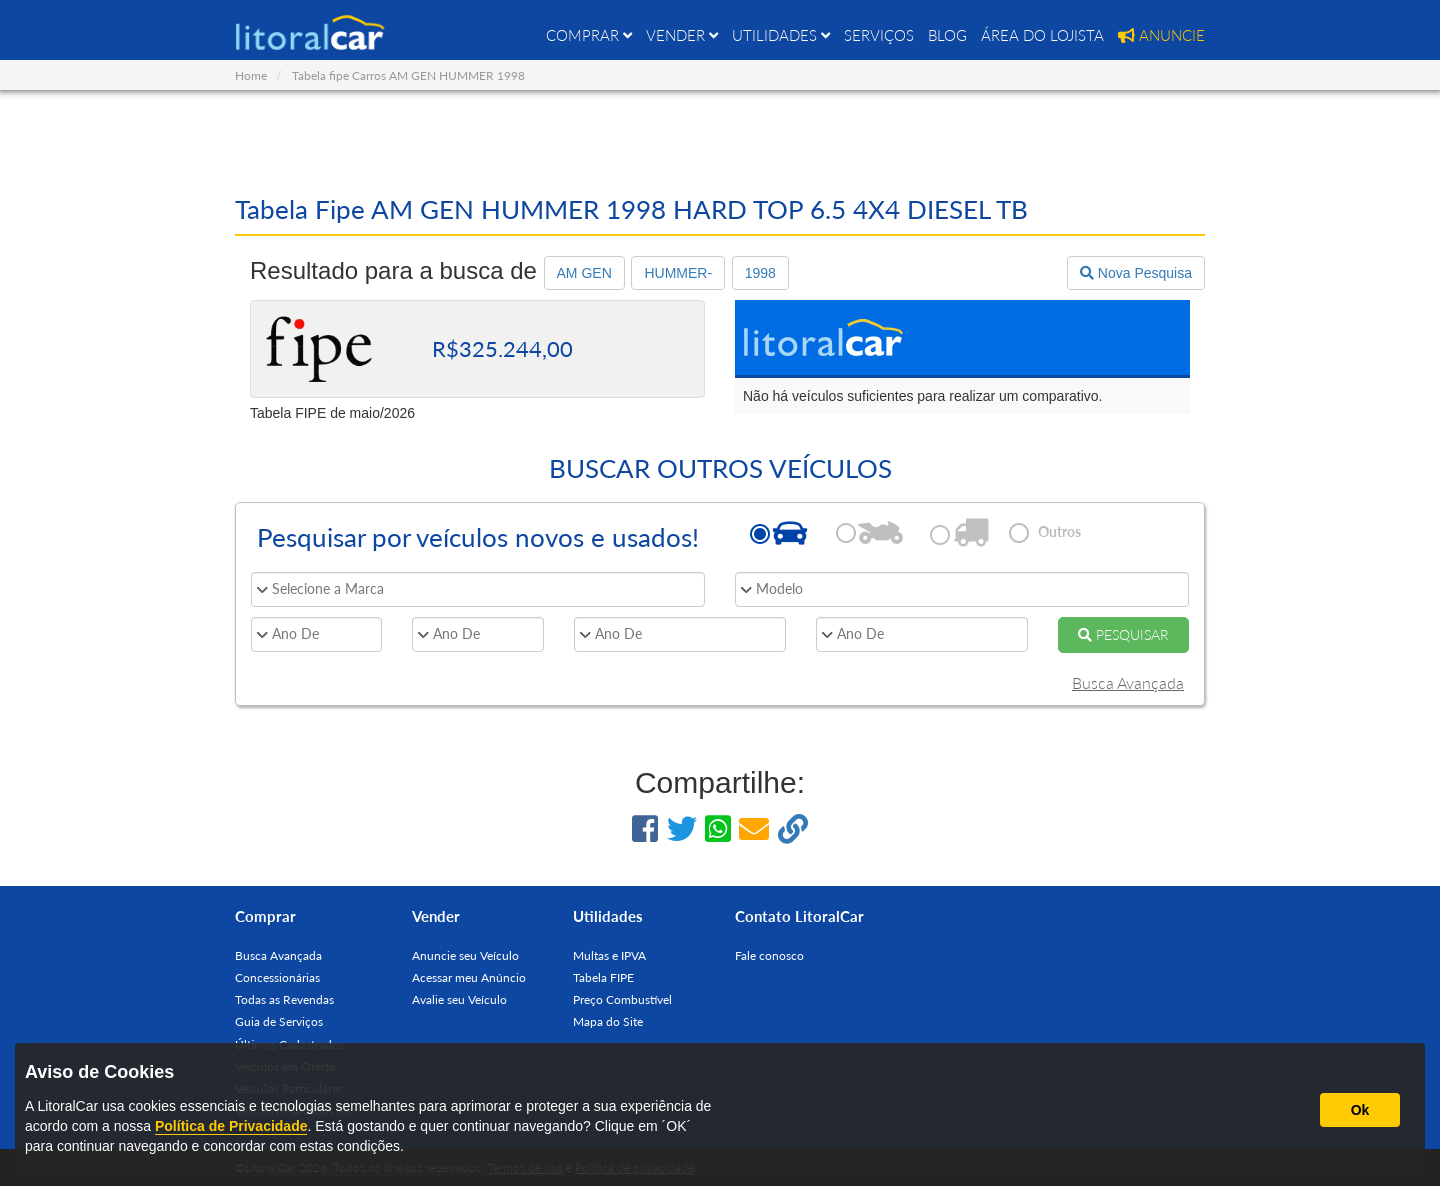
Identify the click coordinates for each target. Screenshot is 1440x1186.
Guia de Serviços (279, 1021)
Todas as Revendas (284, 999)
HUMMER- (678, 273)
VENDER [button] (682, 35)
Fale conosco (769, 955)
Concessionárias (277, 977)
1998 (760, 273)
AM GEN (584, 273)
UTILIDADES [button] (781, 35)
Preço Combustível (622, 999)
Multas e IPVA (609, 955)
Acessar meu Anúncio (469, 977)
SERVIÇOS (879, 35)
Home (251, 75)
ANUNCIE (1161, 35)
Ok (1360, 1110)
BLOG (947, 35)
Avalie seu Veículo (459, 999)
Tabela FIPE (603, 977)
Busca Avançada (1128, 682)
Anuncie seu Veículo (465, 955)
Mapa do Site (608, 1021)
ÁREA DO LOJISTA (1042, 35)
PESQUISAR (1123, 634)
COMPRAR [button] (589, 35)
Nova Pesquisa (1136, 273)
